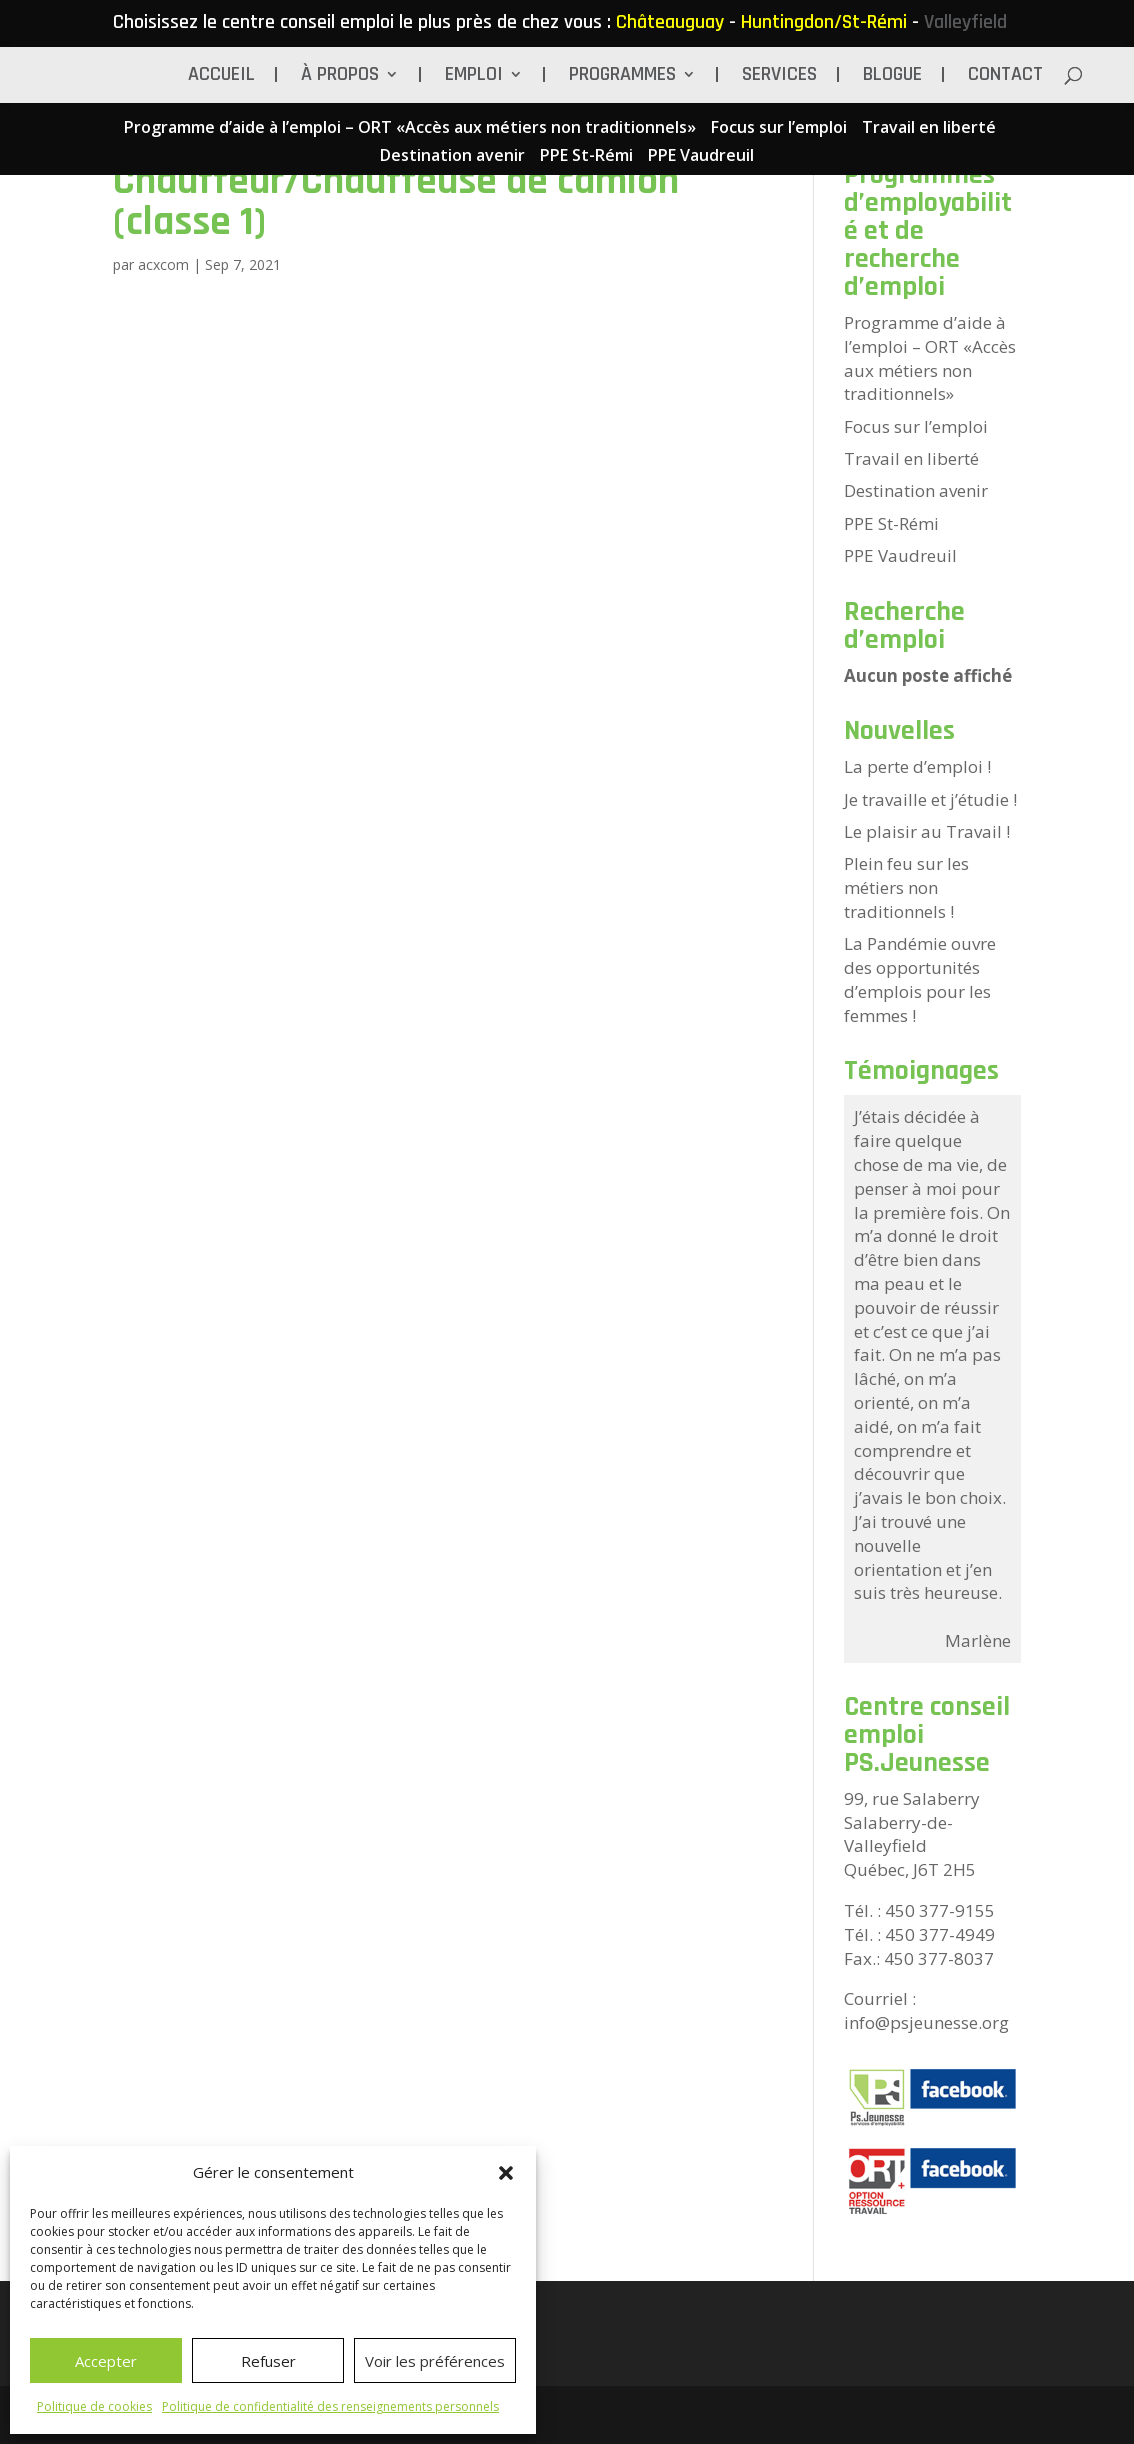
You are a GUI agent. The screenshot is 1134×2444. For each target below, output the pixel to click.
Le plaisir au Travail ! (927, 831)
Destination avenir (452, 156)
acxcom (163, 264)
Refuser (268, 2361)
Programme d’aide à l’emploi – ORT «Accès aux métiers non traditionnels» (410, 128)
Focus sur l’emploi (779, 128)
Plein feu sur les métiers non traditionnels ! (906, 887)
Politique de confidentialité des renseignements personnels (330, 2406)
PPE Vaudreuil (701, 156)
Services (779, 77)
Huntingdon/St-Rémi (824, 22)
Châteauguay (670, 22)
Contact (1005, 77)
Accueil (221, 77)
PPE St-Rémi (586, 156)
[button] (506, 2173)
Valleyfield (965, 22)
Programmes (622, 77)
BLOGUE (892, 77)
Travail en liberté (929, 128)
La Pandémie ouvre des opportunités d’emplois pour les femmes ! (920, 979)
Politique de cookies (94, 2406)
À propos (340, 77)
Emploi (474, 77)
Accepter (106, 2361)
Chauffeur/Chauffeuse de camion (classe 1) (396, 201)
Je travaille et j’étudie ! (930, 799)
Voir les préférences (435, 2361)
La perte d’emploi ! (917, 766)
